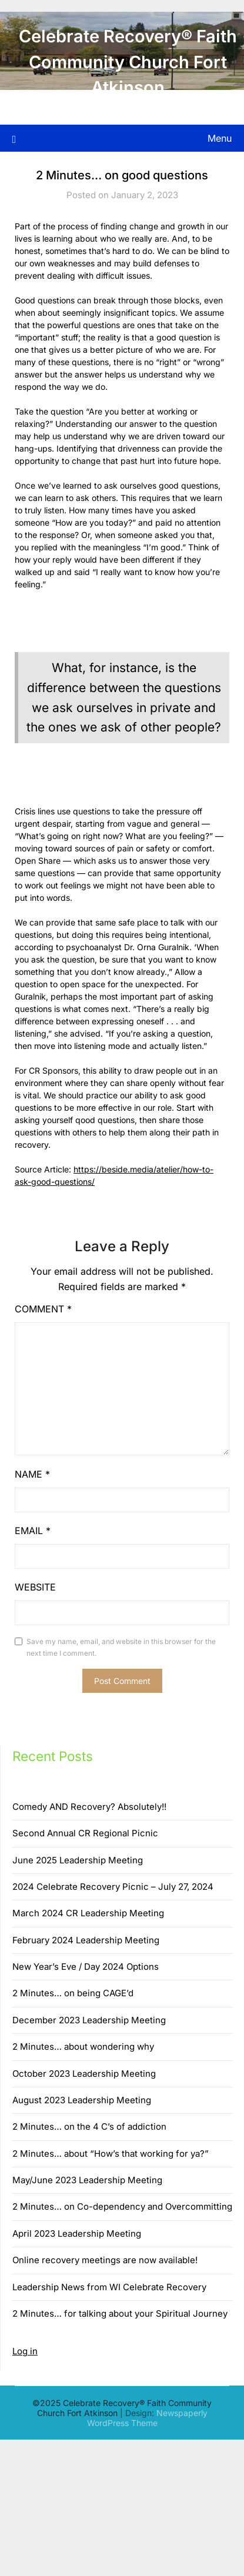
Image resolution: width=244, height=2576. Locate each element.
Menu (220, 138)
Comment (43, 1309)
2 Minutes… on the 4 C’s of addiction (89, 2126)
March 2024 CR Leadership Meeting (88, 1913)
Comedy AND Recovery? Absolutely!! (89, 1806)
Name (32, 1474)
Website (35, 1587)
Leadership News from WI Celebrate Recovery (109, 2287)
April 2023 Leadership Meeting (76, 2233)
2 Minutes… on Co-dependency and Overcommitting (122, 2206)
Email (33, 1530)
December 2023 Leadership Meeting (89, 2020)
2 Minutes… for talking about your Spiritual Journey (120, 2313)
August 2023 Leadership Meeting (81, 2100)
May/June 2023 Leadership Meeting (87, 2180)
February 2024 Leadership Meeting (85, 1940)
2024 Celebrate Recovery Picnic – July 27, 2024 (112, 1886)
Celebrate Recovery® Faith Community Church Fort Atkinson (128, 62)
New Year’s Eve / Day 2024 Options (85, 1966)
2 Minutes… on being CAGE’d (72, 1993)
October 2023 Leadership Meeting (84, 2073)
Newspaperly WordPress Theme (147, 2418)
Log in (25, 2351)
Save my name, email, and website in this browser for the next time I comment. (121, 1647)
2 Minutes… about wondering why (83, 2046)
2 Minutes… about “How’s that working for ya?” (110, 2153)
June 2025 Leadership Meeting (77, 1860)
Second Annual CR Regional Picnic (85, 1833)
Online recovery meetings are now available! (105, 2260)
